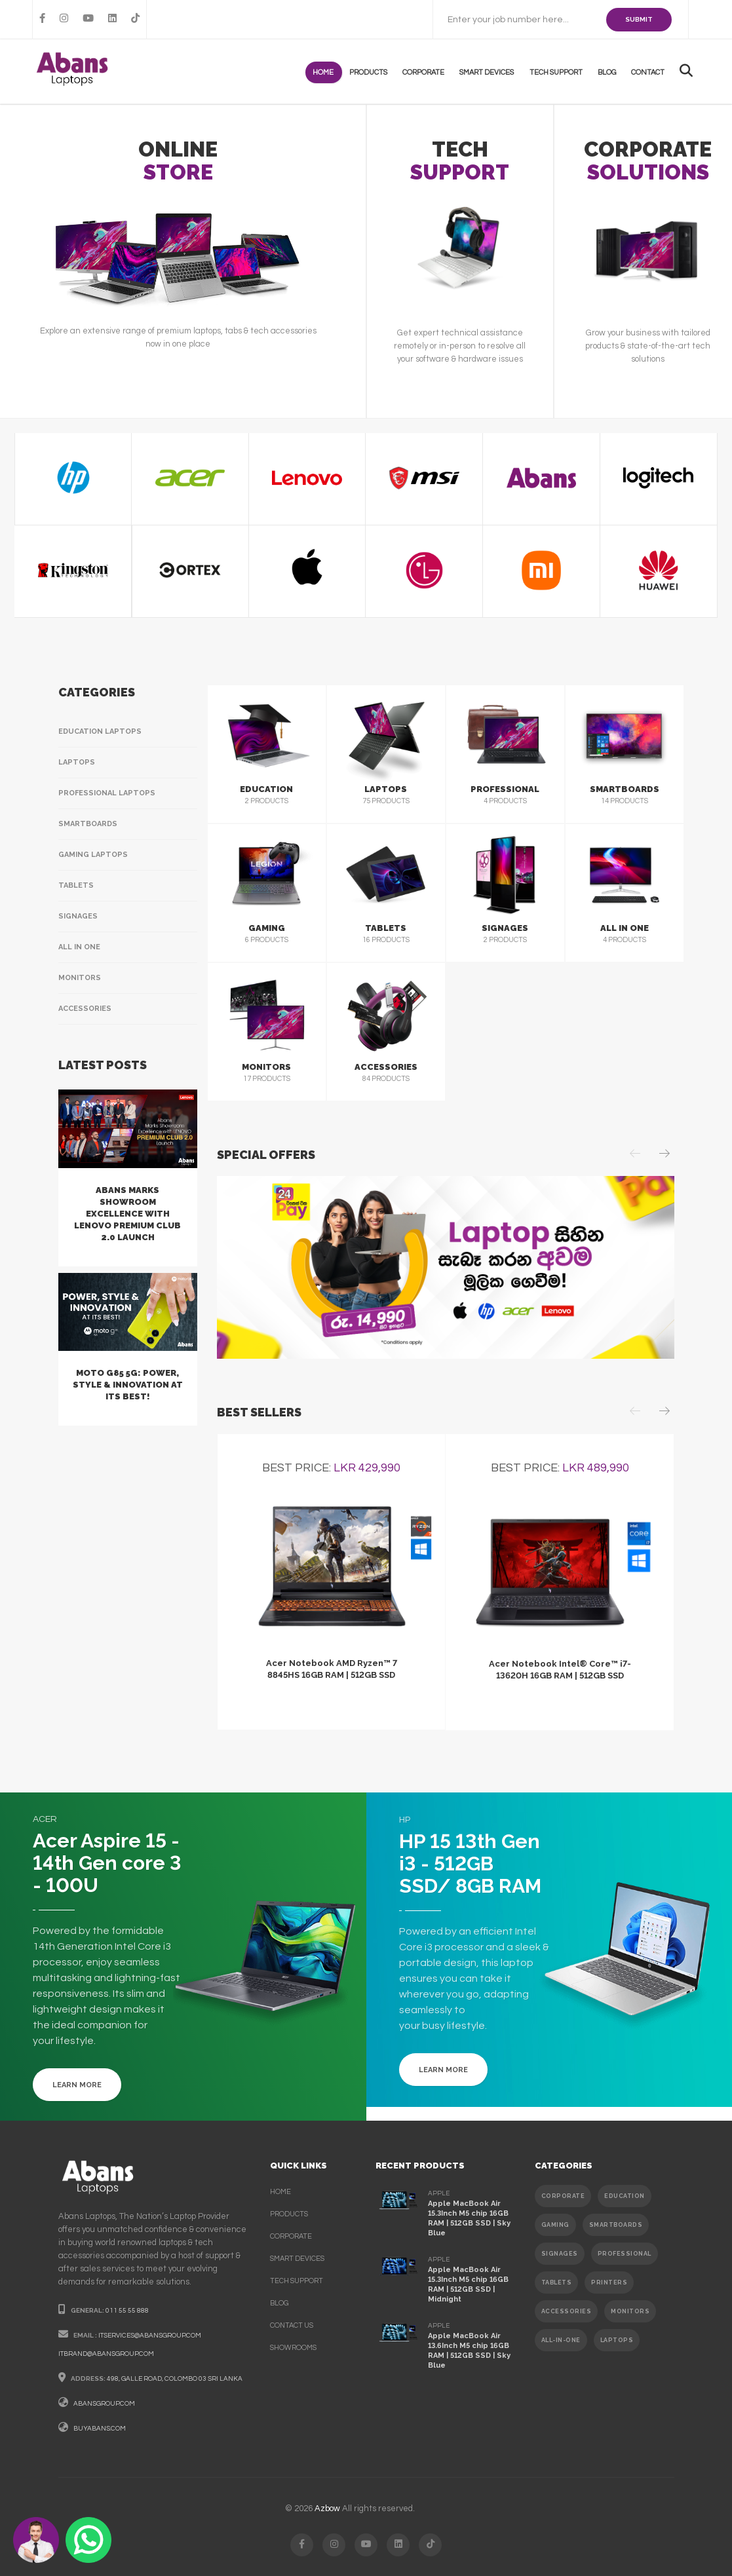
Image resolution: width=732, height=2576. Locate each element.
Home (338, 71)
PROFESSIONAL (624, 2253)
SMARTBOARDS (616, 2225)
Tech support (562, 71)
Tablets (76, 885)
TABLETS (556, 2282)
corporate (291, 2236)
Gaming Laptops (93, 854)
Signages (78, 916)
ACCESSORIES (566, 2311)
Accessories (84, 1008)
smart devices (297, 2258)
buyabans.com (99, 2428)
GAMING (555, 2225)
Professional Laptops (106, 793)
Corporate (434, 71)
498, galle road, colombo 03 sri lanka (174, 2379)
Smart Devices (496, 71)
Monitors (79, 978)
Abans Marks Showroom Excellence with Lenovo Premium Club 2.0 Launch (127, 1213)
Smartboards (87, 824)
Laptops (76, 762)
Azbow (327, 2508)
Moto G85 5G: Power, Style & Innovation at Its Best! (128, 1384)
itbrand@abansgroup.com (106, 2354)
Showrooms (293, 2347)
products (381, 71)
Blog (611, 71)
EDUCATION (624, 2196)
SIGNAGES (559, 2253)
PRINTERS (609, 2282)
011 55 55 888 (127, 2310)
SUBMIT (639, 19)
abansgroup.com (104, 2403)
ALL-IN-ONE (561, 2340)
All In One (79, 947)
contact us (291, 2325)
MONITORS (630, 2311)
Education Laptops (100, 731)
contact (650, 71)
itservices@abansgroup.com (149, 2335)
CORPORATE (563, 2196)
